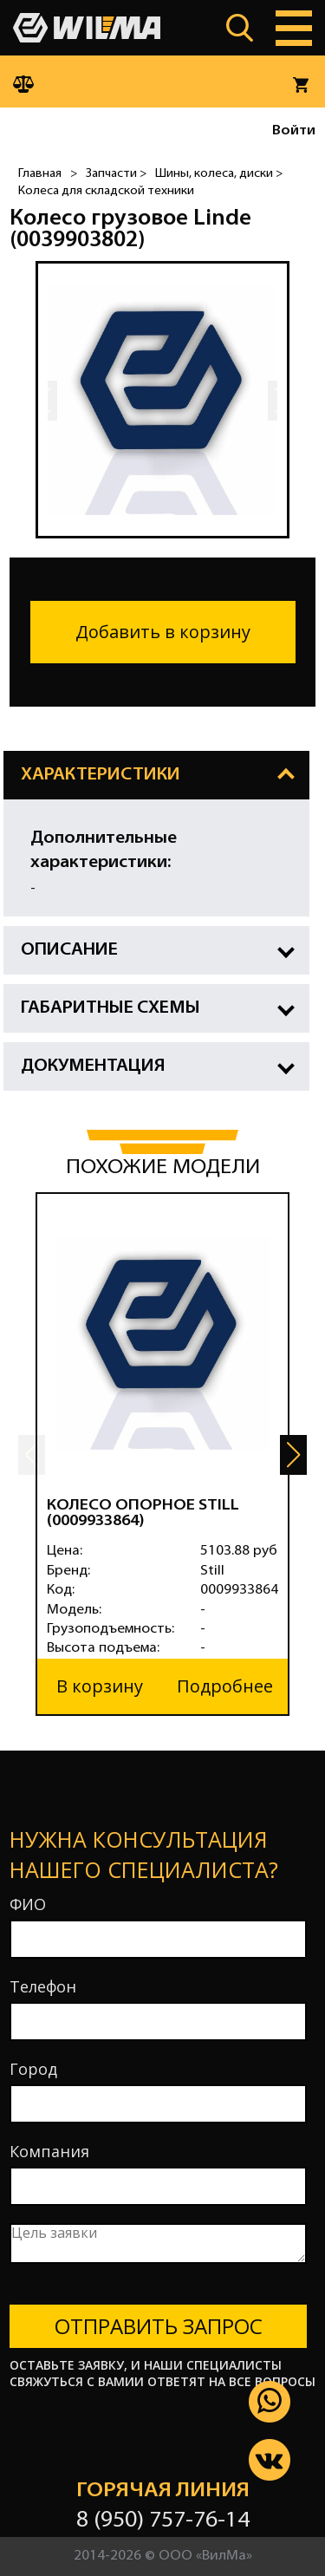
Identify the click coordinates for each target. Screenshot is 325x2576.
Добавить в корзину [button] (162, 631)
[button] (293, 1455)
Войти (293, 131)
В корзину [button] (99, 1686)
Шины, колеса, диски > (219, 173)
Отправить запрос (159, 2326)
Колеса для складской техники (106, 191)
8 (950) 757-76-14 (163, 2521)
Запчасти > (116, 173)
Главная (40, 173)
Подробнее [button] (225, 1686)
